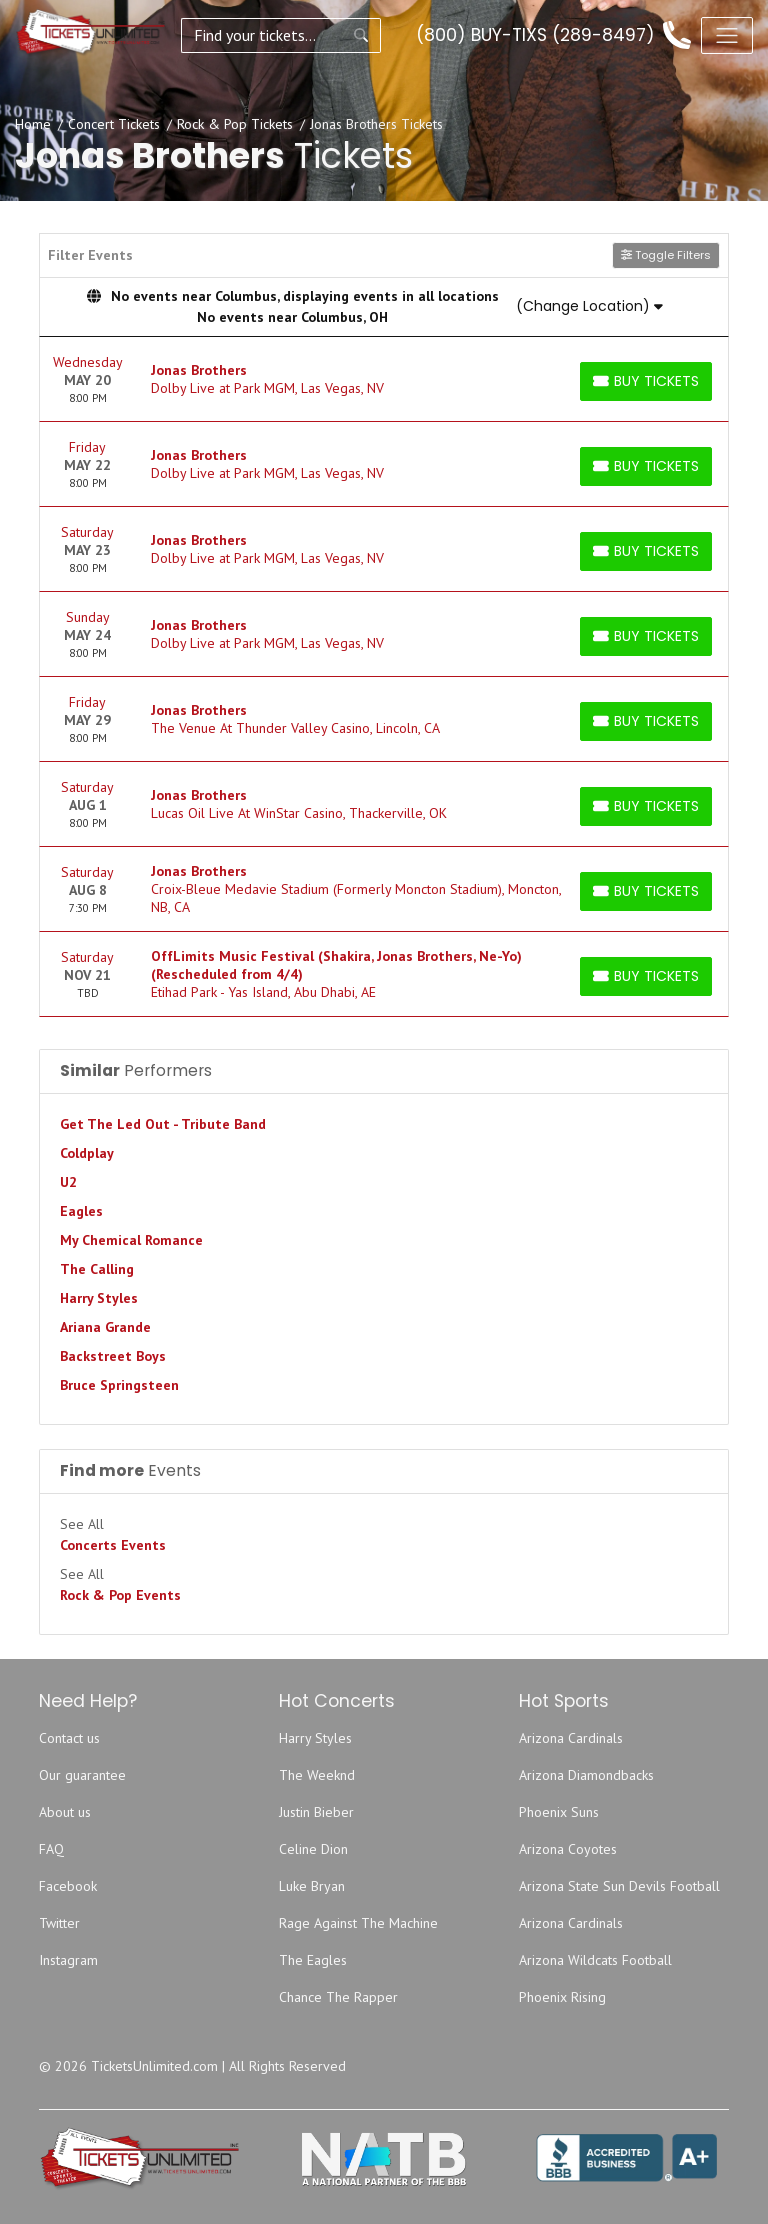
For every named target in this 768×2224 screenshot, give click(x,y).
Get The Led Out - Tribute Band (163, 1124)
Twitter (59, 1923)
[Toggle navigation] (727, 35)
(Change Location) (589, 306)
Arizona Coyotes (568, 1849)
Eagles (81, 1211)
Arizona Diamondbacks (586, 1775)
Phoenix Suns (559, 1812)
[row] (384, 379)
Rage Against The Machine (358, 1923)
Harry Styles (99, 1298)
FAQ (51, 1849)
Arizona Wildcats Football (595, 1960)
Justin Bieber (316, 1812)
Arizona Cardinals (571, 1738)
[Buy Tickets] (646, 381)
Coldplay (87, 1153)
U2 (68, 1182)
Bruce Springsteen (119, 1385)
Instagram (68, 1960)
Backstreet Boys (113, 1356)
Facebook (68, 1886)
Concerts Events (113, 1545)
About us (65, 1812)
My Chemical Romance (131, 1240)
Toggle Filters (666, 255)
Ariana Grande (105, 1327)
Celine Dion (313, 1849)
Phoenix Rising (562, 1997)
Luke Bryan (312, 1886)
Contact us (69, 1738)
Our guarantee (82, 1775)
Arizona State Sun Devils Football (619, 1886)
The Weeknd (317, 1775)
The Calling (97, 1269)
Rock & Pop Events (120, 1595)
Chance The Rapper (338, 1997)
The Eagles (313, 1960)
